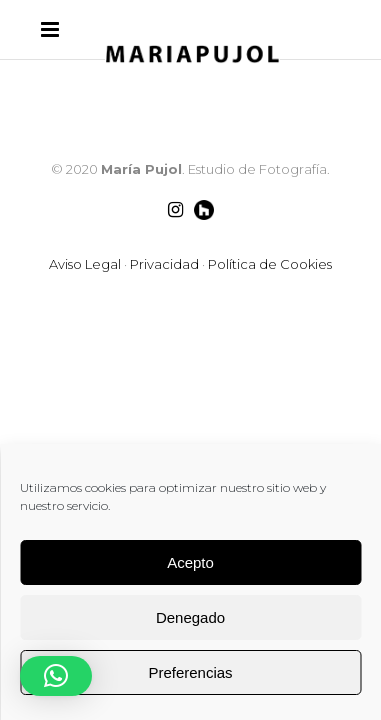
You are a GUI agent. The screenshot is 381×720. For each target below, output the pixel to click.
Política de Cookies (270, 264)
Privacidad (164, 264)
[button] (56, 676)
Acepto (190, 562)
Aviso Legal (85, 264)
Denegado (190, 617)
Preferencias (190, 672)
